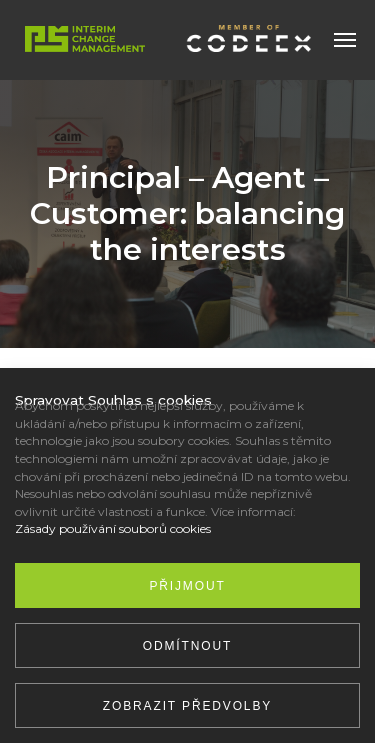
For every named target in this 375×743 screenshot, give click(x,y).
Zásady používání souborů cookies (113, 528)
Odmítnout (187, 646)
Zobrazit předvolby (187, 706)
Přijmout (187, 586)
